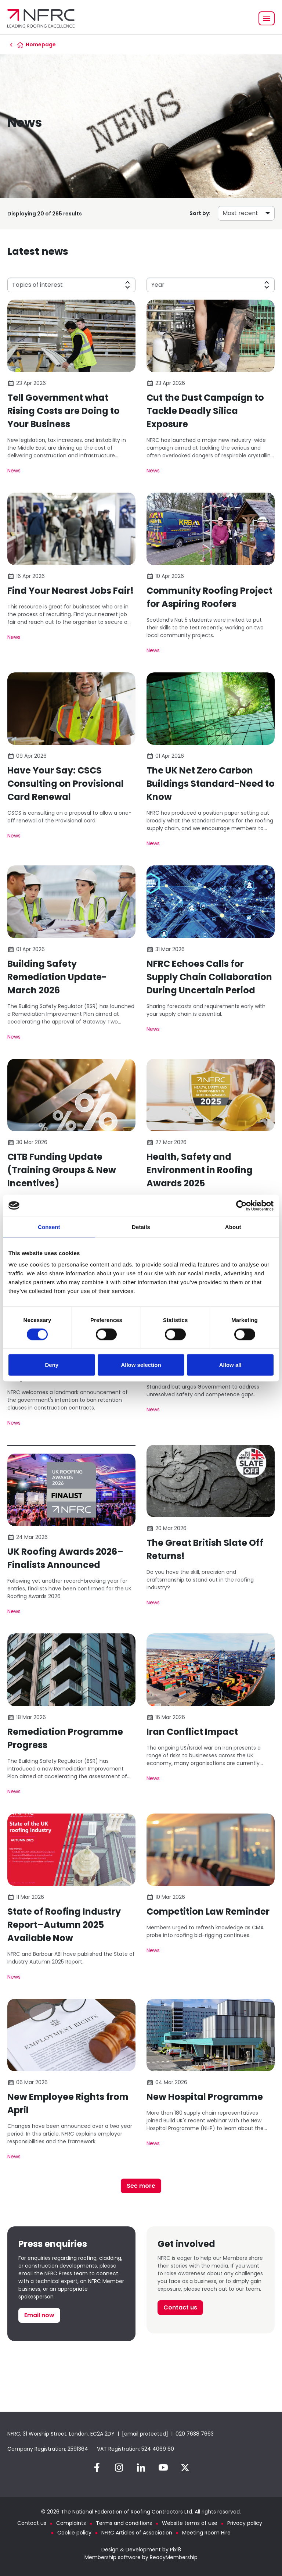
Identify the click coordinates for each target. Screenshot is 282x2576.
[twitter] (185, 2467)
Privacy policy (244, 2523)
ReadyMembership (174, 2557)
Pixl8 (175, 2549)
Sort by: (199, 213)
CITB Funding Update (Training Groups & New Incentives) (61, 1170)
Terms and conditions (124, 2523)
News (14, 470)
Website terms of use (189, 2523)
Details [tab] (141, 1226)
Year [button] (157, 285)
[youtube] (163, 2467)
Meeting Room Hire (206, 2532)
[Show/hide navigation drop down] (266, 18)
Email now (39, 2315)
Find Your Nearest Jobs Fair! (70, 591)
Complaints (71, 2523)
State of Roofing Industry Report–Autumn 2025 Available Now (64, 1924)
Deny (51, 1365)
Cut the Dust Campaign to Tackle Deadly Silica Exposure (205, 411)
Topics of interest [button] (37, 285)
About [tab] (233, 1226)
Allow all (230, 1365)
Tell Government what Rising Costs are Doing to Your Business (63, 411)
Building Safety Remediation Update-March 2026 (57, 977)
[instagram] (119, 2467)
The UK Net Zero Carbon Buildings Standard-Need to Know (211, 783)
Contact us (180, 2307)
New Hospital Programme (205, 2097)
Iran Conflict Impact (192, 1732)
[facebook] (97, 2467)
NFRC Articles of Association (136, 2532)
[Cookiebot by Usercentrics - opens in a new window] (241, 1205)
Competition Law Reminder (208, 1911)
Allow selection (141, 1365)
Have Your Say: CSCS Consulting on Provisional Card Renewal (65, 783)
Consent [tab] (49, 1226)
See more (141, 2186)
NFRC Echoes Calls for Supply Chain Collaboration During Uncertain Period (209, 977)
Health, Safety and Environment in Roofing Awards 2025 (200, 1170)
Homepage (41, 44)
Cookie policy (74, 2532)
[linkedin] (141, 2467)
